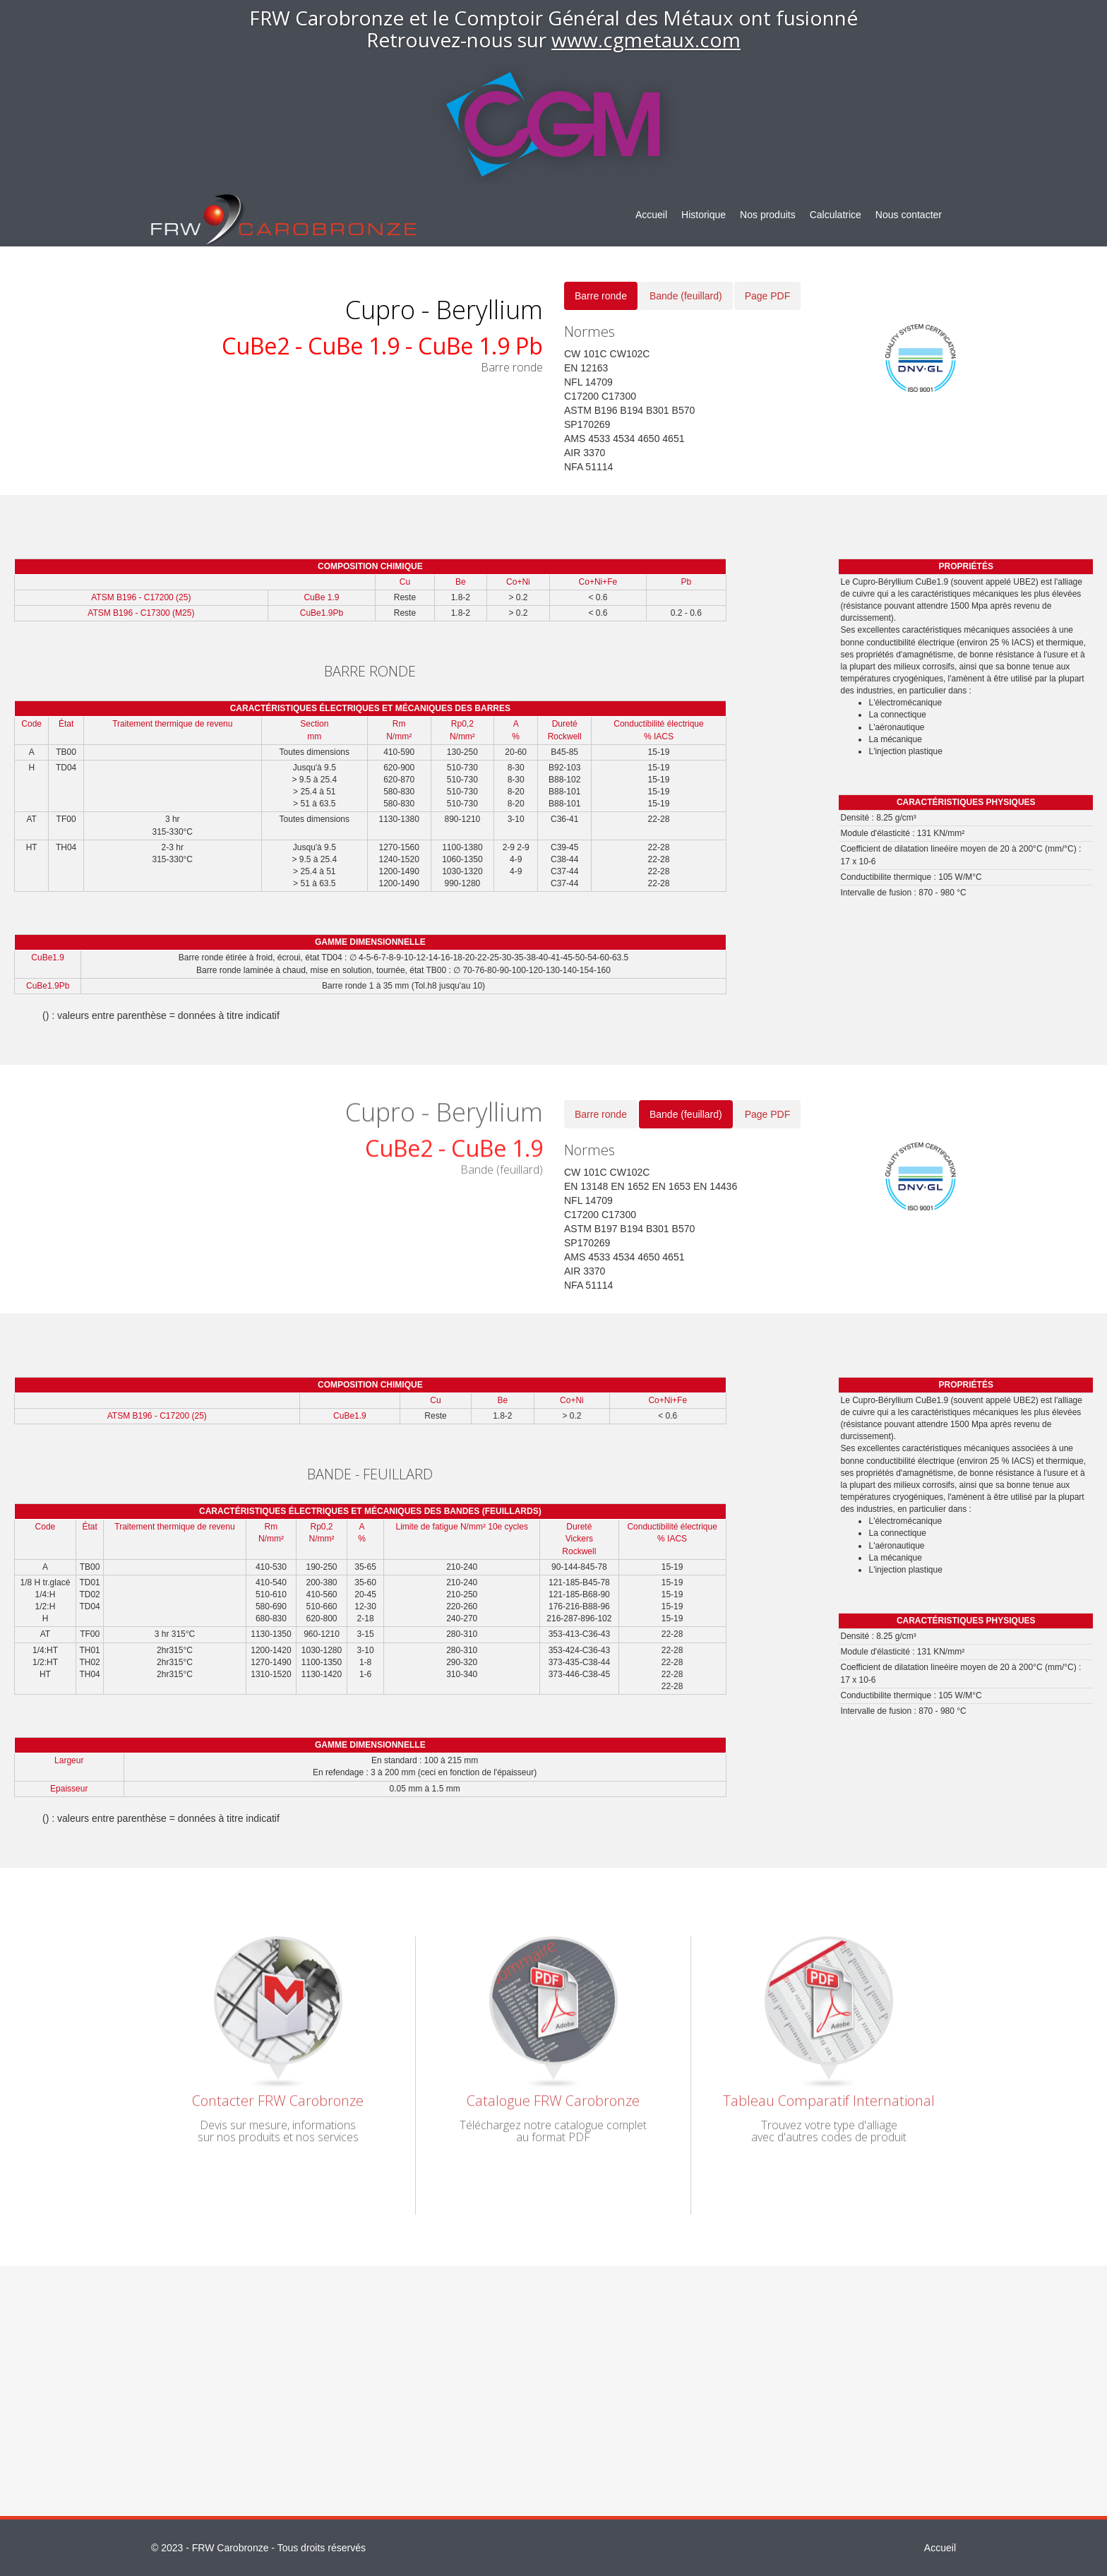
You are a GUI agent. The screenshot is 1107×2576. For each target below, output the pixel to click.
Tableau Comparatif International (829, 2094)
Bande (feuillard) (686, 296)
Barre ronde (601, 296)
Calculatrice (835, 214)
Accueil (651, 214)
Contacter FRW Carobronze (278, 2094)
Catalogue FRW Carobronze (553, 2094)
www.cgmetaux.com (646, 39)
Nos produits (768, 214)
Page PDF (768, 296)
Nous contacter (908, 214)
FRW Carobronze (230, 2547)
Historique (703, 214)
